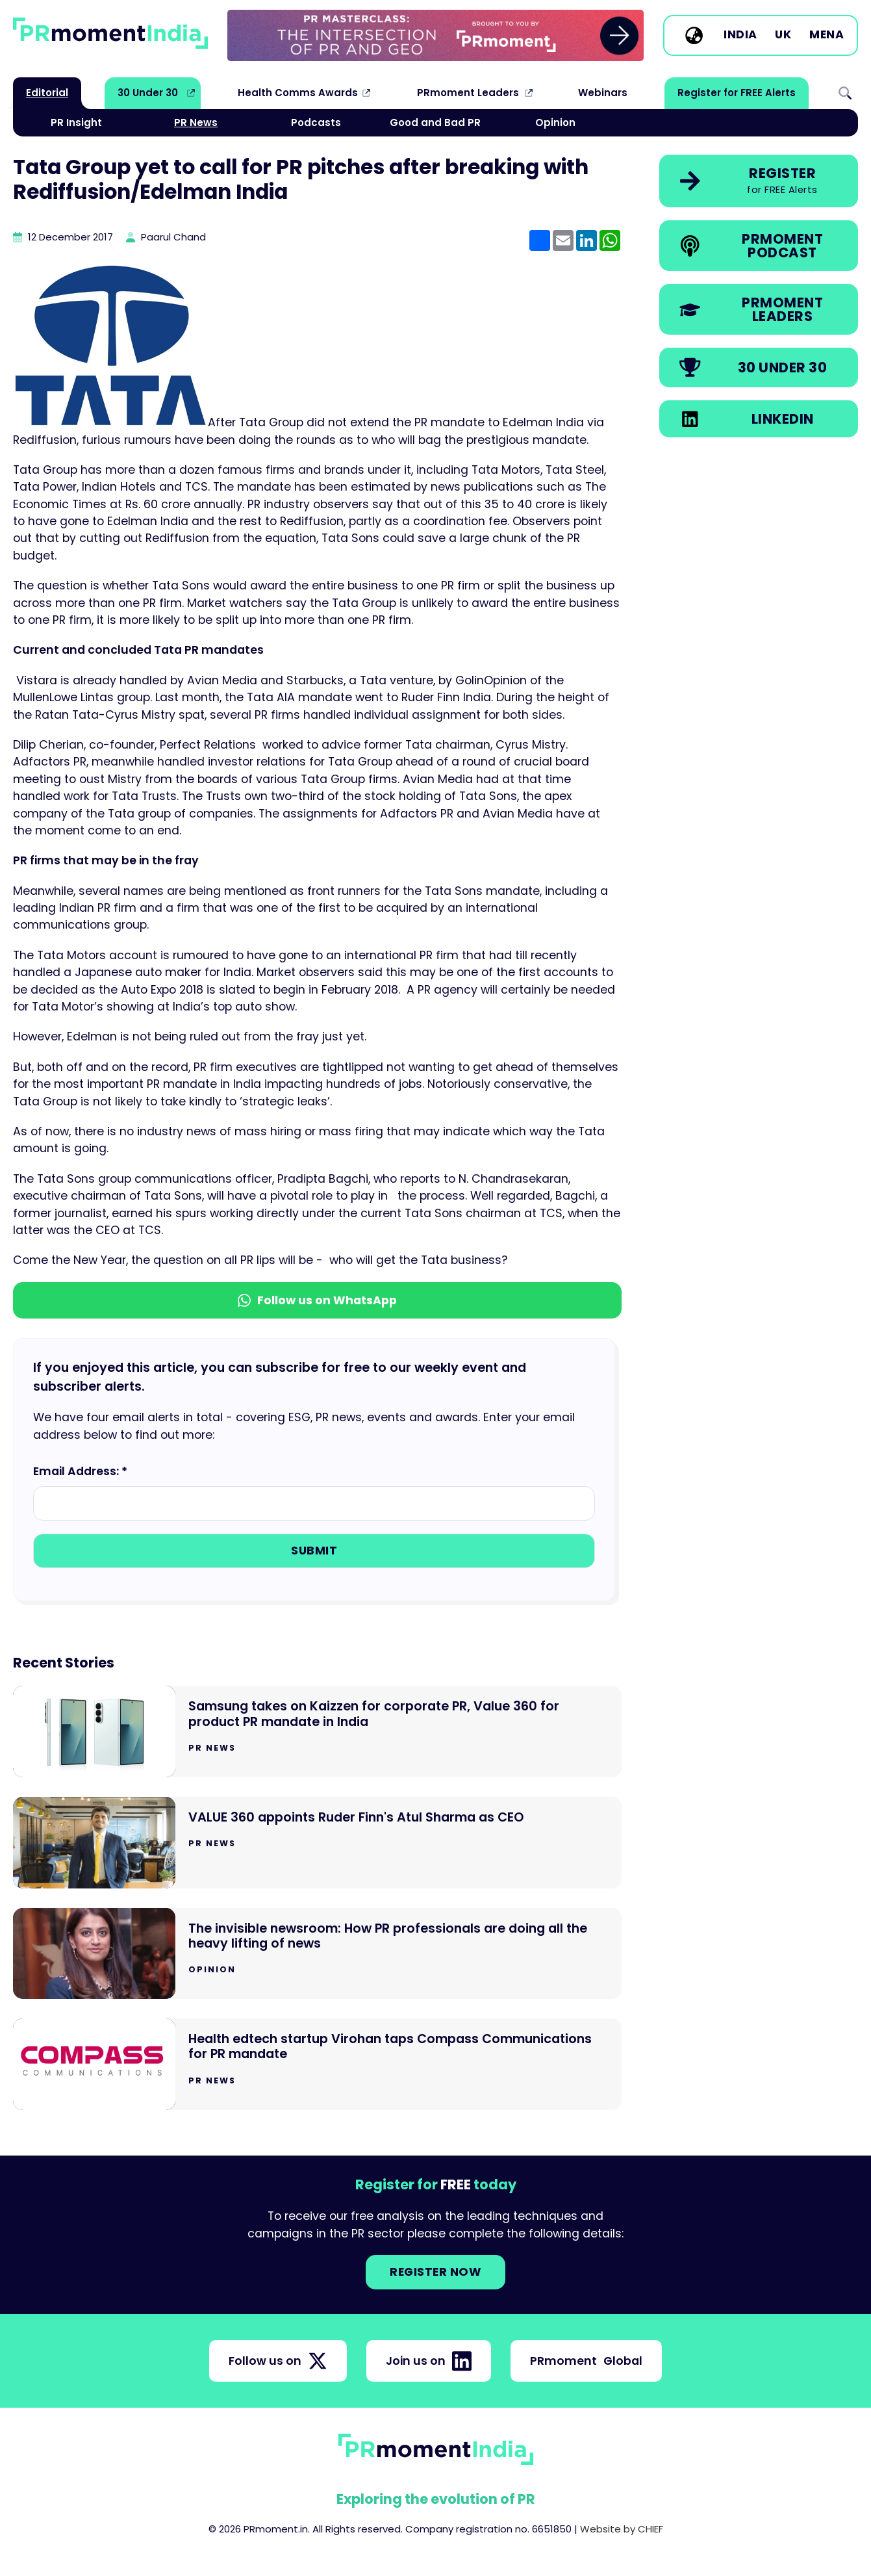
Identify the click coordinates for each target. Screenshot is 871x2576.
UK (783, 35)
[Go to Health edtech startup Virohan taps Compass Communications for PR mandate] (317, 2064)
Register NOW (435, 2272)
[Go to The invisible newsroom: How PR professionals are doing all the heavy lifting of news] (317, 1954)
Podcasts (316, 122)
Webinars (602, 92)
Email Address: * (80, 1471)
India (740, 35)
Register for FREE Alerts (736, 92)
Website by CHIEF (621, 2529)
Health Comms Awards (298, 92)
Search (845, 93)
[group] (435, 35)
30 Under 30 (148, 92)
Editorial (47, 92)
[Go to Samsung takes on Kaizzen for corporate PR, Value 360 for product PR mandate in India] (317, 1731)
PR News (196, 122)
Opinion (555, 122)
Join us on (429, 2361)
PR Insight (76, 122)
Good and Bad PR (435, 122)
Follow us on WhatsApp (317, 1300)
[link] (435, 35)
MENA (826, 35)
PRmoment (586, 2360)
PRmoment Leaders (468, 92)
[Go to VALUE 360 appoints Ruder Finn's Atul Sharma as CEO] (317, 1842)
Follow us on (278, 2361)
